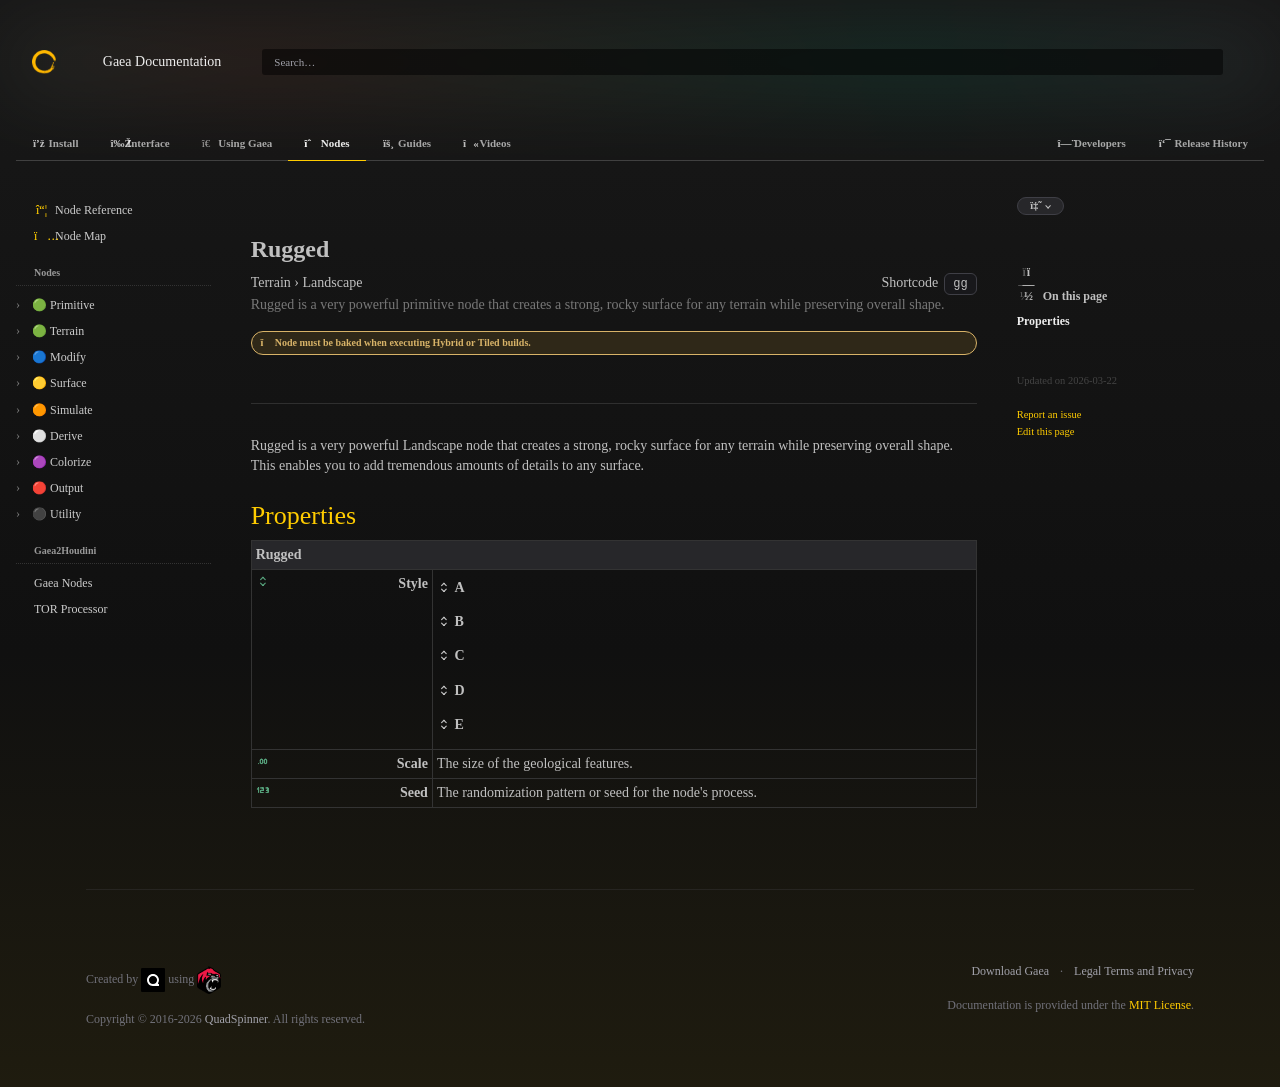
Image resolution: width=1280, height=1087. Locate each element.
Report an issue (1049, 414)
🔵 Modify (59, 357)
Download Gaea (1010, 971)
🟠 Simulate (62, 410)
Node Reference (83, 210)
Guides (407, 143)
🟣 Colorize (61, 462)
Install (55, 143)
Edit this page (1046, 431)
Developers (1091, 143)
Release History (1203, 143)
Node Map (70, 236)
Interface (139, 143)
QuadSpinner (236, 1019)
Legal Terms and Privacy (1134, 971)
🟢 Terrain (58, 331)
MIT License (1160, 1005)
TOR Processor (70, 609)
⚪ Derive (57, 436)
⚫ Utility (56, 514)
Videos (487, 143)
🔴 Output (57, 488)
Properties (1043, 321)
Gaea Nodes (63, 583)
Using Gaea (237, 143)
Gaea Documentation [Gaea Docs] (162, 61)
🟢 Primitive (63, 305)
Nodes (326, 143)
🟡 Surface (59, 383)
